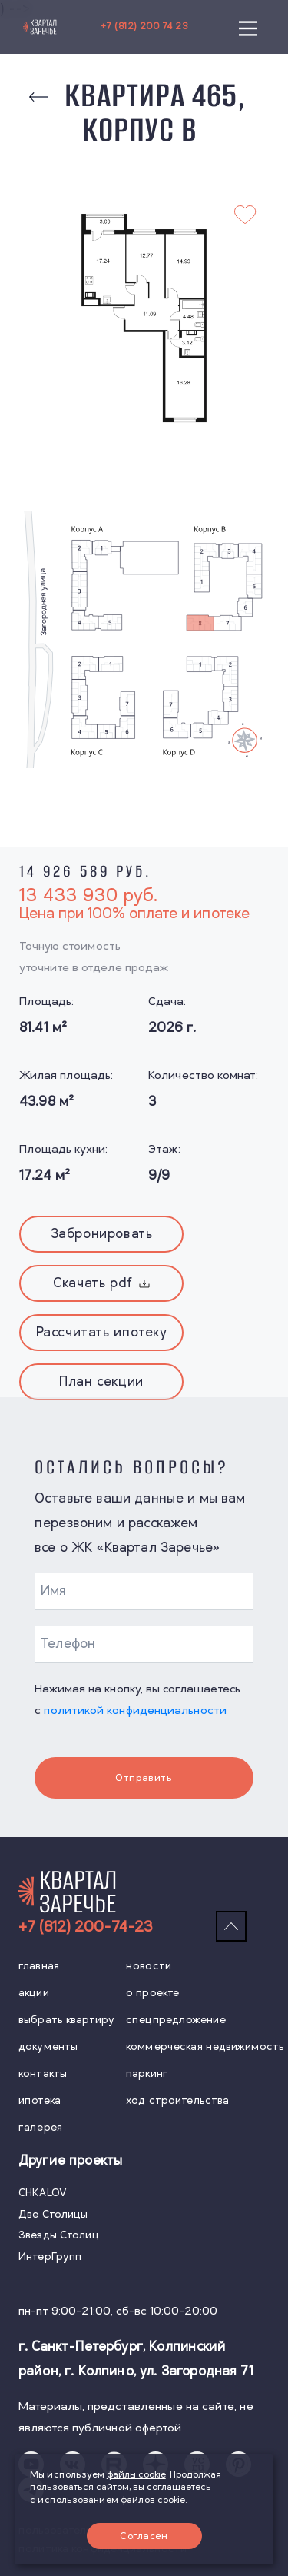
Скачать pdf (101, 1283)
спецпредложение (176, 2019)
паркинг (147, 2073)
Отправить (143, 1777)
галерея (40, 2127)
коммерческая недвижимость (205, 2046)
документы (48, 2046)
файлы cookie (136, 2475)
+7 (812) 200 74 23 (144, 27)
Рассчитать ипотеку (101, 1333)
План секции (101, 1382)
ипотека (39, 2100)
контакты (42, 2073)
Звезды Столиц (58, 2235)
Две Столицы (53, 2214)
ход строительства (177, 2100)
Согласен (144, 2536)
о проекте (152, 1993)
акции (33, 1993)
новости (148, 1966)
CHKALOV (42, 2192)
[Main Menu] (248, 27)
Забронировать (102, 1234)
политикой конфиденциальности (135, 1710)
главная (38, 1966)
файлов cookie (153, 2500)
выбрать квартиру (66, 2019)
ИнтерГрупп (49, 2256)
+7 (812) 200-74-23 (85, 1927)
